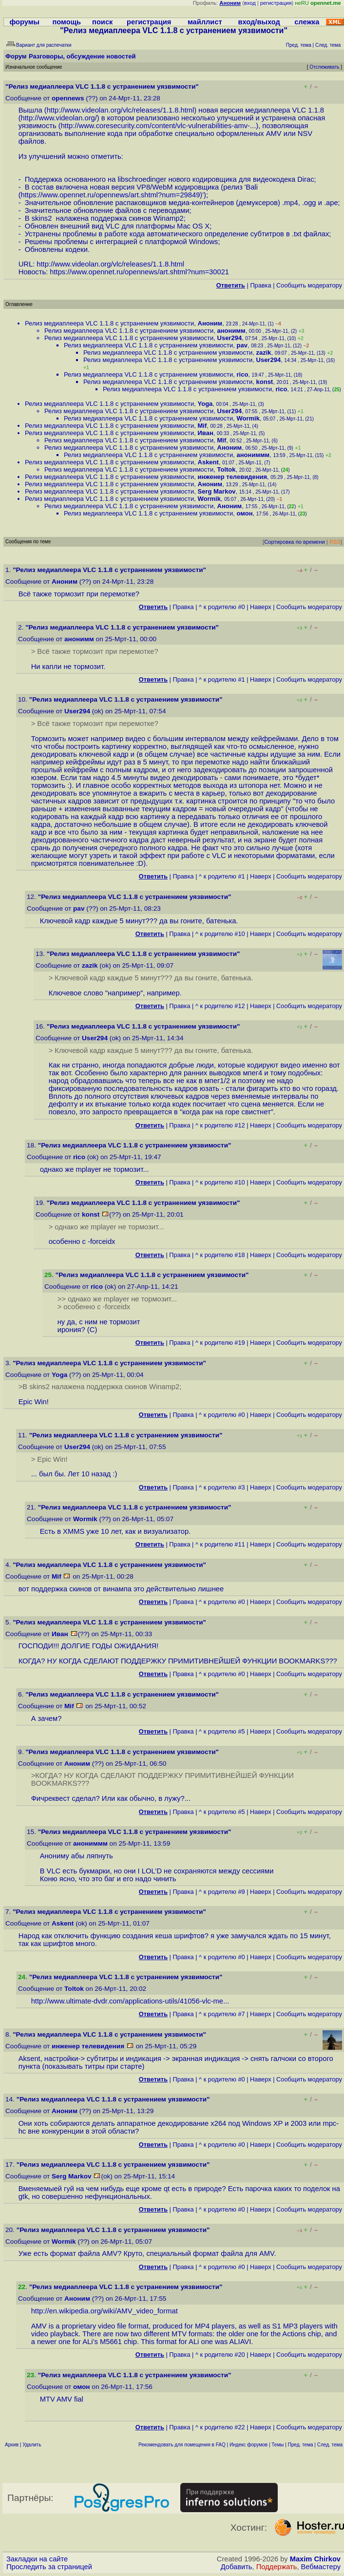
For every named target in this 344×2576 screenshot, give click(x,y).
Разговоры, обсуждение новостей (82, 56)
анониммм (253, 454)
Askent (208, 462)
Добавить (236, 2567)
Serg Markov (217, 491)
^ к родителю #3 (222, 1487)
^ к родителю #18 (220, 1255)
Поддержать (276, 2567)
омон (245, 513)
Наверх (260, 607)
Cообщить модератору (309, 285)
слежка (306, 22)
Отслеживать (324, 67)
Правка (260, 285)
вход (250, 3)
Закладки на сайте (37, 2559)
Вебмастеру (321, 2567)
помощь (66, 22)
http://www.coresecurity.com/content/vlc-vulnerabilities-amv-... (158, 126)
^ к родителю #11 (220, 1544)
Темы (277, 2444)
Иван (205, 433)
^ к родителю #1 (222, 679)
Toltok (226, 469)
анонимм (231, 330)
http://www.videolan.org (58, 118)
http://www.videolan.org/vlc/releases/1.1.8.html (120, 110)
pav (242, 345)
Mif (202, 425)
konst (264, 381)
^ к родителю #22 (220, 2427)
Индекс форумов (248, 2444)
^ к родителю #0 (222, 607)
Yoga (205, 403)
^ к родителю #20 (220, 2354)
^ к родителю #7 (222, 2014)
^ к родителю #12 (220, 1006)
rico (242, 374)
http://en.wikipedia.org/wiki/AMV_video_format (104, 2311)
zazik (263, 352)
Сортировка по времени (294, 542)
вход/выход (259, 22)
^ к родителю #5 (222, 1731)
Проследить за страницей (49, 2567)
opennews (68, 98)
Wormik (248, 418)
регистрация (276, 3)
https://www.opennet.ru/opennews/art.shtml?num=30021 (139, 272)
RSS (335, 542)
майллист (205, 22)
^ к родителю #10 (220, 933)
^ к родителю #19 (220, 1342)
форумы (24, 22)
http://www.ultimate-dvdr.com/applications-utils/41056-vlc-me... (130, 2001)
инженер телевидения (233, 476)
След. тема (330, 2444)
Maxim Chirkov (315, 2559)
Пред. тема (300, 2444)
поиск (102, 22)
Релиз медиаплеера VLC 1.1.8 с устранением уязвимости (109, 323)
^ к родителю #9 (222, 1891)
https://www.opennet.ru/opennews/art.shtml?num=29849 (110, 195)
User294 (229, 338)
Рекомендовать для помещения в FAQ (182, 2444)
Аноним (210, 323)
